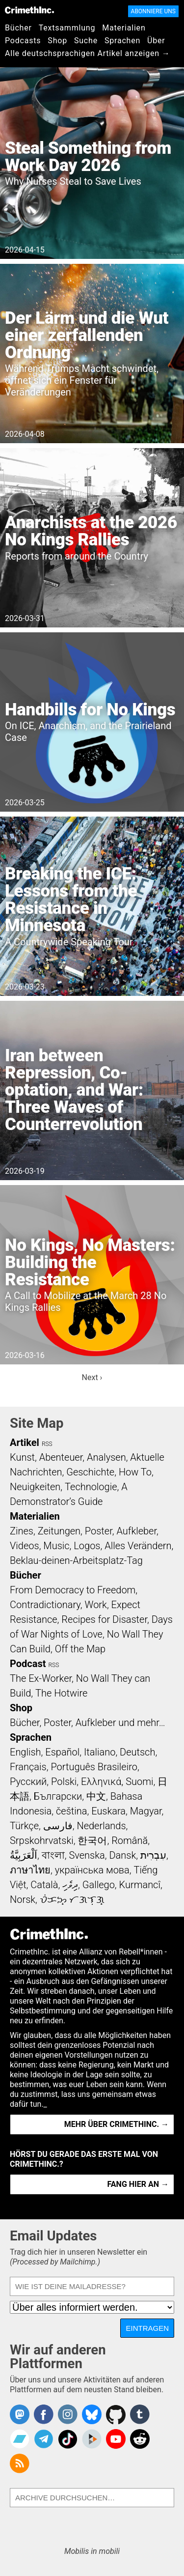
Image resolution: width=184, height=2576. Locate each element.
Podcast (28, 1664)
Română (129, 1840)
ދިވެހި (70, 1885)
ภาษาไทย (30, 1870)
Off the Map (80, 1649)
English (25, 1752)
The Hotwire (61, 1693)
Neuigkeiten (35, 1487)
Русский (28, 1781)
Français (28, 1767)
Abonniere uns (153, 11)
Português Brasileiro (94, 1767)
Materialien (123, 27)
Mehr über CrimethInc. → (116, 2124)
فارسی (58, 1826)
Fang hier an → (138, 2184)
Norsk (22, 1899)
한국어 (92, 1840)
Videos (24, 1546)
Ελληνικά (101, 1781)
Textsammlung (67, 27)
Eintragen (147, 2328)
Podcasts (23, 40)
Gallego (98, 1885)
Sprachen (122, 40)
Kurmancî (139, 1885)
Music (56, 1546)
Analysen (106, 1457)
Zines (21, 1531)
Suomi (139, 1781)
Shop (57, 40)
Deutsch (137, 1752)
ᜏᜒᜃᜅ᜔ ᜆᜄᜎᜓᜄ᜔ (72, 1899)
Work (96, 1605)
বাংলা (53, 1855)
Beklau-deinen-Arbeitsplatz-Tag (76, 1560)
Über (156, 40)
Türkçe (24, 1826)
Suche (86, 40)
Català (44, 1885)
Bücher (18, 27)
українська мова (92, 1870)
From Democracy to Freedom (72, 1590)
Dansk (122, 1855)
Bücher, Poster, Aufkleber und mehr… (87, 1722)
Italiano (99, 1752)
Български (58, 1796)
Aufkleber (136, 1531)
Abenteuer (61, 1457)
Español (62, 1752)
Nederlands (101, 1826)
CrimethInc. (29, 10)
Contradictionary (45, 1605)
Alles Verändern (138, 1546)
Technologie (91, 1487)
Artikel (24, 1442)
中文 (96, 1796)
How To (135, 1472)
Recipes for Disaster (104, 1619)
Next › (92, 1377)
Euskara (108, 1811)
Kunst (22, 1457)
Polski (64, 1781)
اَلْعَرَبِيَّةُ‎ (23, 1855)
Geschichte (90, 1472)
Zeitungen (59, 1531)
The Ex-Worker (41, 1678)
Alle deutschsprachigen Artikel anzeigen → (87, 53)
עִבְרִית (153, 1855)
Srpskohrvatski (42, 1840)
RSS (47, 1444)
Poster (98, 1531)
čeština (71, 1811)
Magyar (146, 1811)
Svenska (87, 1855)
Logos (87, 1546)
